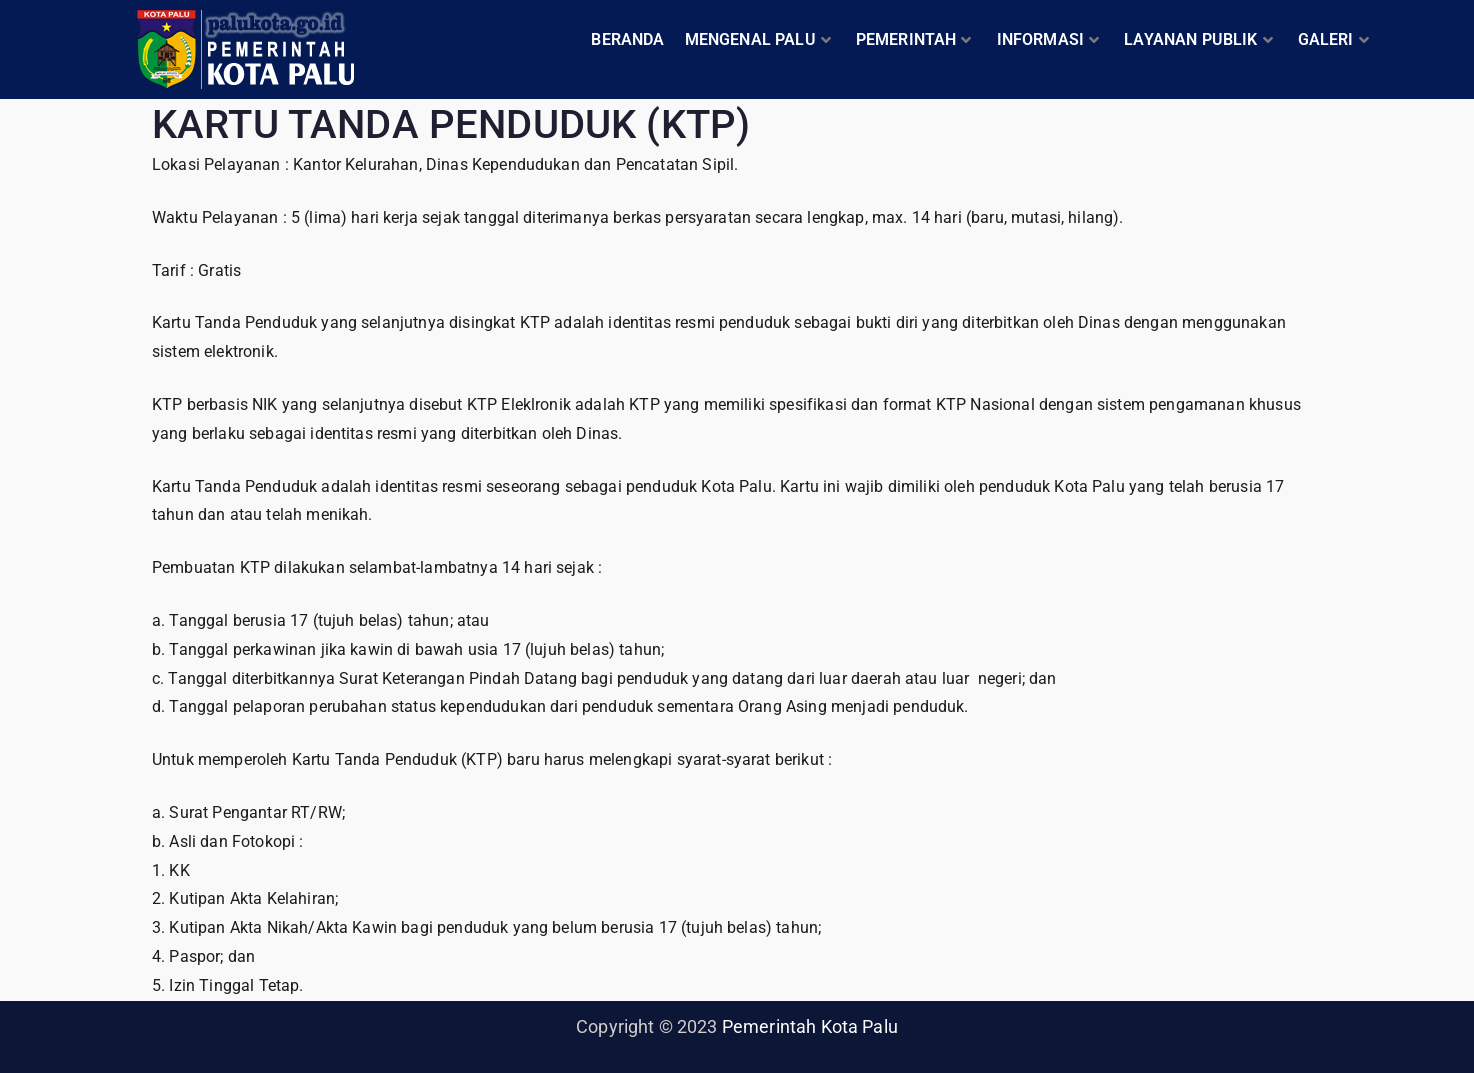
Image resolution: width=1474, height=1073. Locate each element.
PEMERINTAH (914, 39)
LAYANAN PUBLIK (1198, 39)
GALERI (1333, 39)
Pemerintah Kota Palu (810, 1026)
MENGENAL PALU (758, 39)
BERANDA (627, 39)
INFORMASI (1048, 39)
